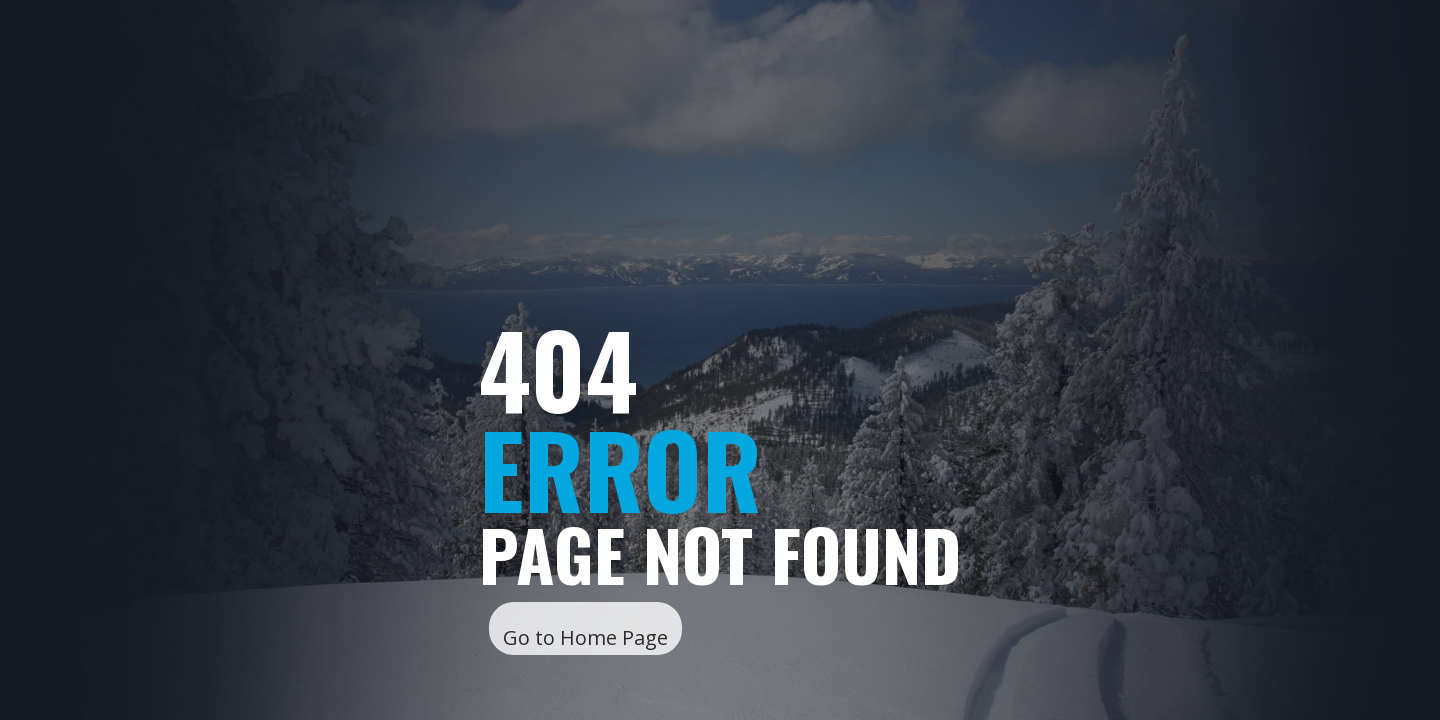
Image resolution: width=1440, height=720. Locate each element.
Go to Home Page (585, 637)
